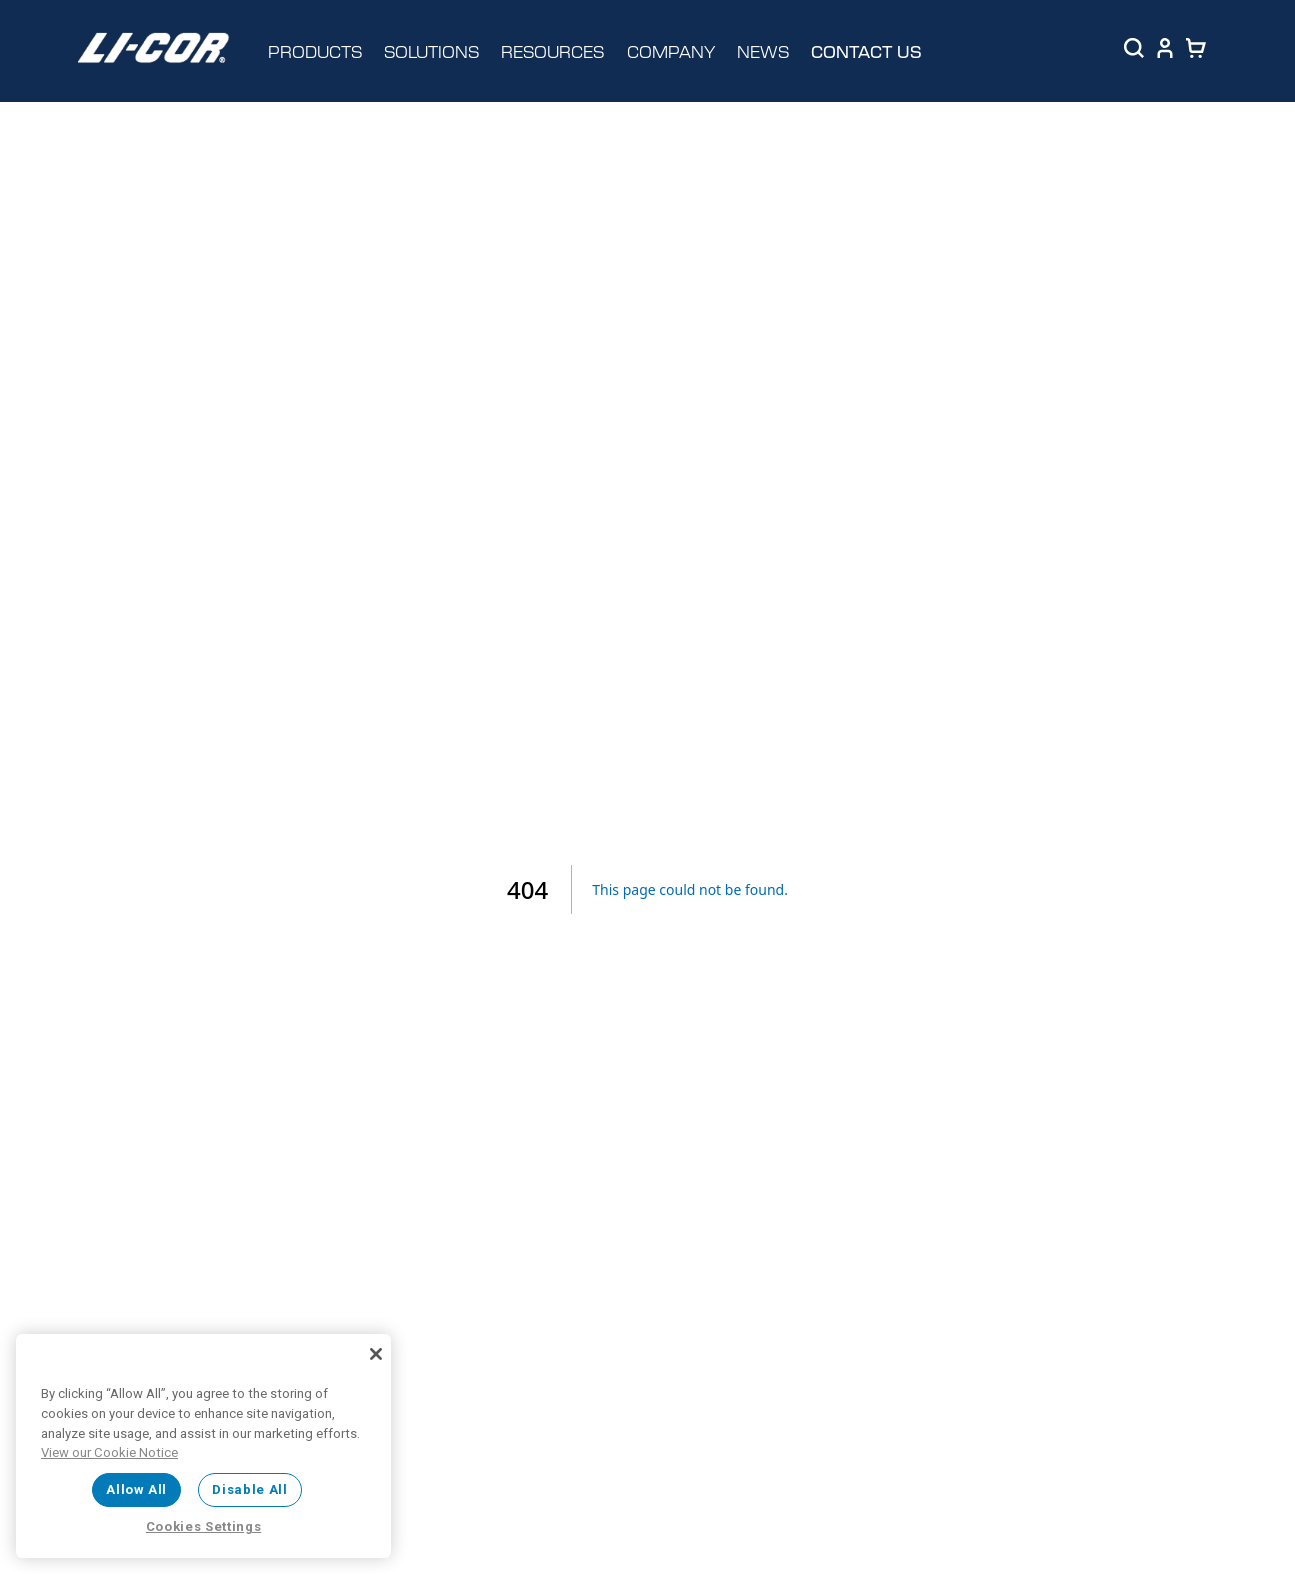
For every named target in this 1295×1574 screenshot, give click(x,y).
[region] (203, 1446)
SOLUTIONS (431, 51)
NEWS (763, 51)
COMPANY (671, 51)
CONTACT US (866, 51)
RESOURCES (552, 51)
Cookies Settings (204, 1526)
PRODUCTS (315, 51)
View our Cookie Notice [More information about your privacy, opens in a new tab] (109, 1452)
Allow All (136, 1489)
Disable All (249, 1489)
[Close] (376, 1354)
